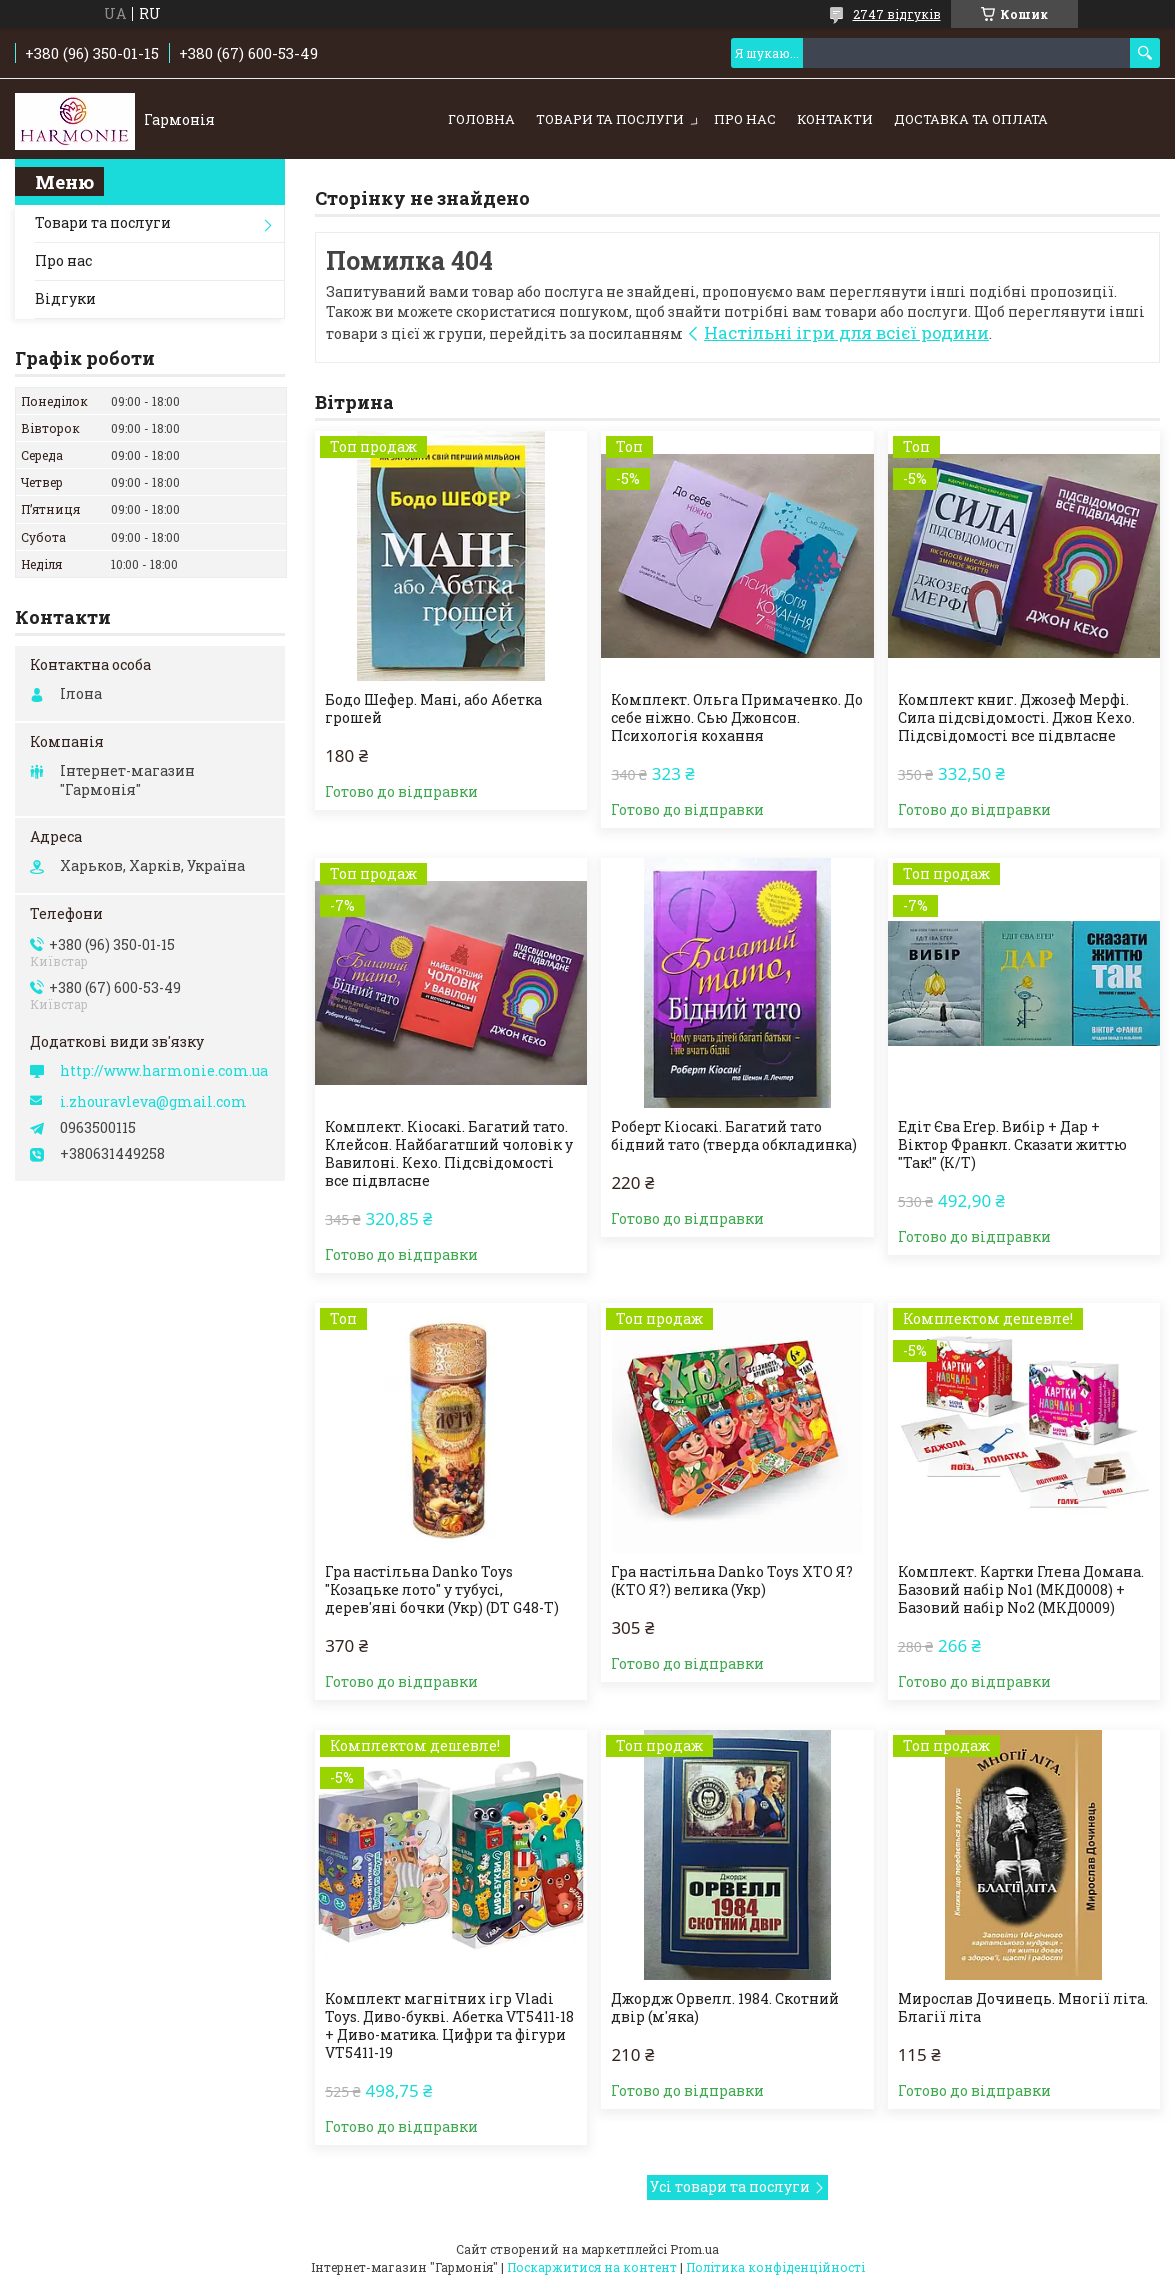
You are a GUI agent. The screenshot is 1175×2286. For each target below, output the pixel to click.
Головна (481, 119)
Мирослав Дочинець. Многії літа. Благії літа (1023, 2008)
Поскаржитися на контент (592, 2267)
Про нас (745, 119)
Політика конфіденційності (775, 2267)
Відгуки (65, 298)
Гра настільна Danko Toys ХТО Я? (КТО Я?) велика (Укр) (732, 1581)
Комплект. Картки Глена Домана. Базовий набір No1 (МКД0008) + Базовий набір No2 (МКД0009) (1021, 1590)
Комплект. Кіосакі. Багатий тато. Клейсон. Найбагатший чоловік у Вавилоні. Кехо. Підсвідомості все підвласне (449, 1154)
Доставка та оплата (971, 119)
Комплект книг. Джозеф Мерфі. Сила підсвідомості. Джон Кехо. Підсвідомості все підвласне (1016, 718)
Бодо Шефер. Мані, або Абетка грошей (433, 709)
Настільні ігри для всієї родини (846, 332)
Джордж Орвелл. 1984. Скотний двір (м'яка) (725, 2008)
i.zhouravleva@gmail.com (153, 1102)
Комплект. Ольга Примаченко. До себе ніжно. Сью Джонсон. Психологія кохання (737, 718)
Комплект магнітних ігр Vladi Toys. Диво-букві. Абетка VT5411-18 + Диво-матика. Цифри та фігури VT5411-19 (449, 2026)
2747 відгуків (897, 14)
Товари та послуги (610, 119)
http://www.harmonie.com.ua (164, 1071)
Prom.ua (694, 2249)
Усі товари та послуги (730, 2186)
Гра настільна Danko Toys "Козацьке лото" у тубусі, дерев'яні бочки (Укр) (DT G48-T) (442, 1590)
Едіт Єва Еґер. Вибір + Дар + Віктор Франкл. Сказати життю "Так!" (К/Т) (1012, 1145)
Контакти (835, 119)
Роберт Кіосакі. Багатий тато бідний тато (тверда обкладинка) (734, 1136)
